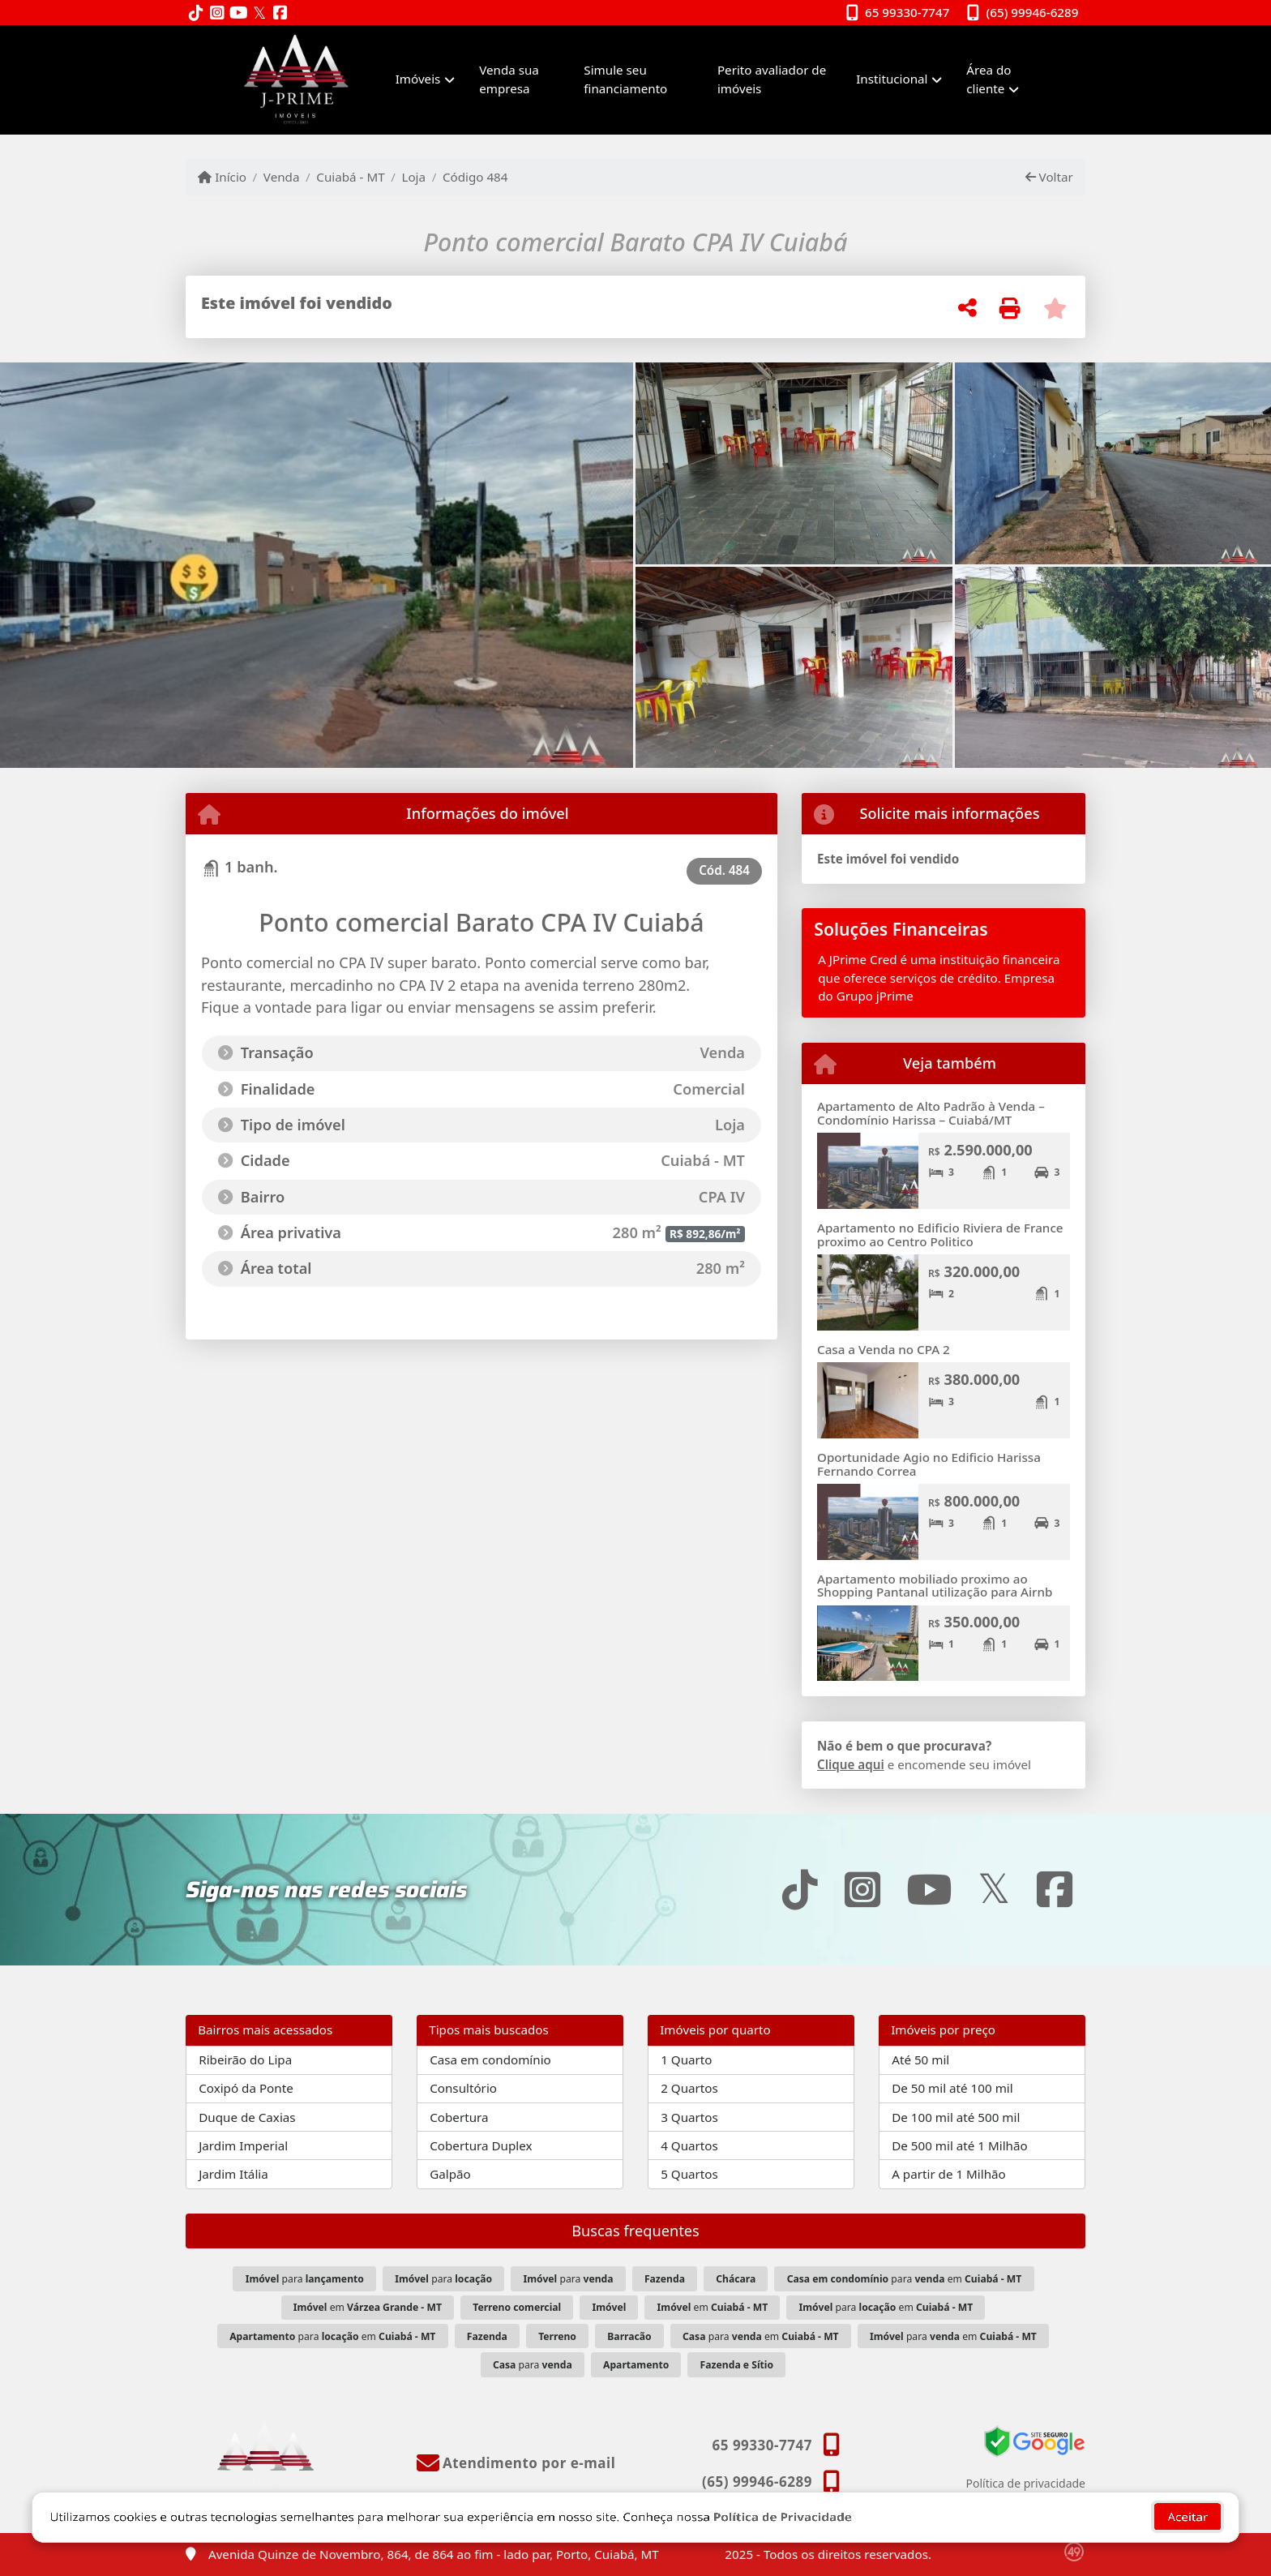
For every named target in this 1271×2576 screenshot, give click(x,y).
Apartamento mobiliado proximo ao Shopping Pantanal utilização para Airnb (934, 1586)
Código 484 (475, 177)
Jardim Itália (233, 2174)
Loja (413, 177)
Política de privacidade (1025, 2483)
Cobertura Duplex (481, 2145)
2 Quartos (689, 2088)
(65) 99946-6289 (1032, 12)
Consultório (463, 2088)
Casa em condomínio (490, 2059)
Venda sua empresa (509, 79)
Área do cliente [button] (988, 79)
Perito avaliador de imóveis (771, 79)
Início (222, 177)
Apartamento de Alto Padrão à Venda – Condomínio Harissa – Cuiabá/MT (931, 1113)
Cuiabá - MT (350, 177)
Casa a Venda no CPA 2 (883, 1349)
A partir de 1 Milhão (949, 2174)
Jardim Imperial (243, 2145)
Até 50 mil (920, 2059)
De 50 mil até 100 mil (952, 2088)
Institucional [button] (891, 79)
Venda (281, 177)
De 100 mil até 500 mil (956, 2117)
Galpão (450, 2174)
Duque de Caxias (247, 2117)
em (367, 2307)
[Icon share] (196, 13)
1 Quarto (686, 2059)
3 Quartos (689, 2117)
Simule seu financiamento (625, 79)
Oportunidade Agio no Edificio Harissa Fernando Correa (929, 1464)
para (305, 2279)
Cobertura (459, 2117)
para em (904, 2279)
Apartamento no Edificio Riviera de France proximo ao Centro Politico (940, 1234)
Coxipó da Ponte (246, 2088)
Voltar (1049, 177)
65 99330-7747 (907, 12)
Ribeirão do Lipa (245, 2059)
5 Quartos (689, 2174)
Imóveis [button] (418, 79)
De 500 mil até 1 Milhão (959, 2145)
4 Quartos (689, 2145)
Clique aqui (850, 1764)
